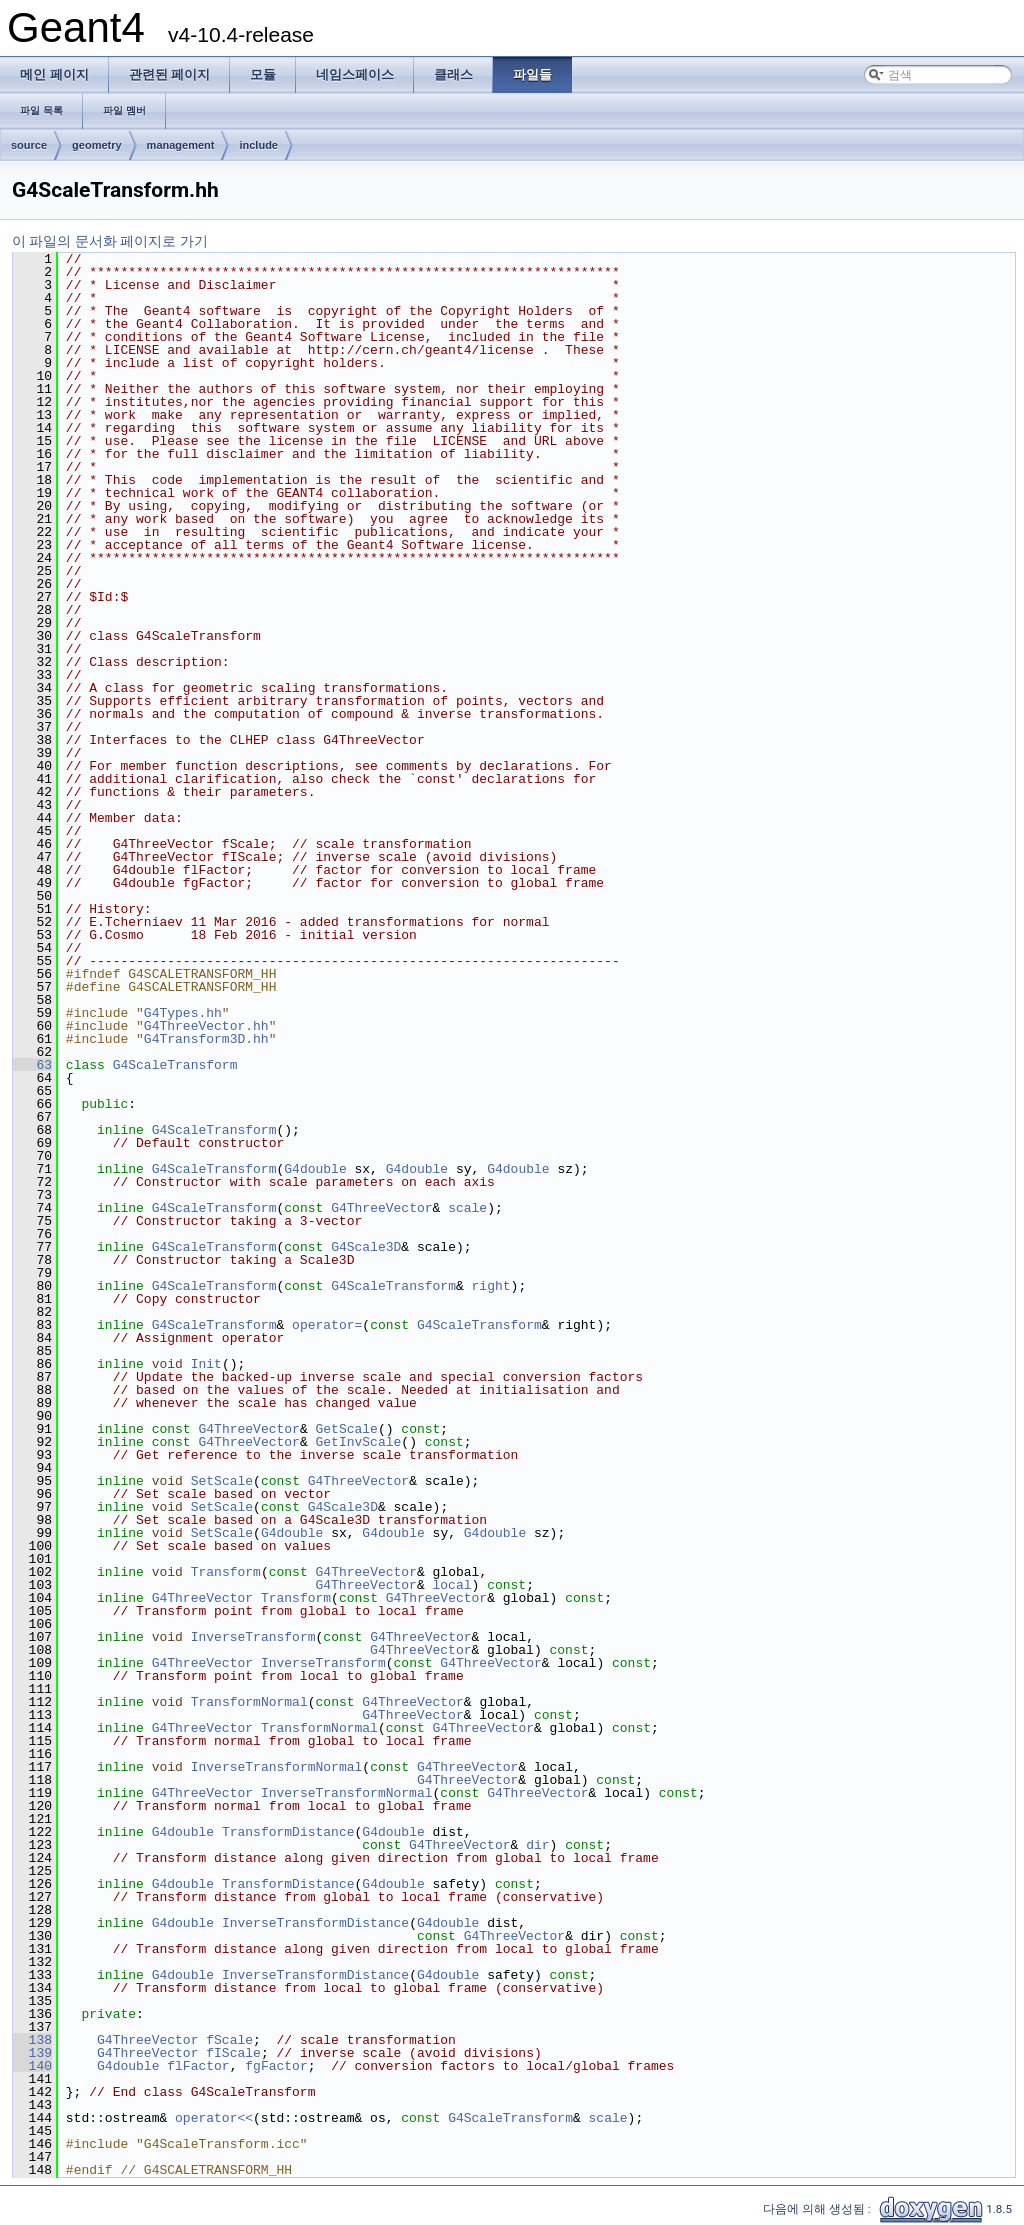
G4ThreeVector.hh (206, 1026)
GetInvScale (359, 1442)
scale (467, 1208)
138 (32, 2040)
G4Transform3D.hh (206, 1039)
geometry (97, 145)
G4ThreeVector (381, 1208)
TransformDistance (288, 1832)
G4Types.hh (183, 1013)
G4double (315, 1169)
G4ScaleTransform (175, 1065)
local (451, 1585)
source (29, 145)
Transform (226, 1572)
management (181, 145)
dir (537, 1845)
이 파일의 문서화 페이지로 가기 (110, 241)
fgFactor (276, 2066)
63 (32, 1065)
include (258, 145)
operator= (327, 1325)
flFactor (198, 2066)
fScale (229, 2040)
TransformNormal (249, 1702)
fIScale (233, 2053)
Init (206, 1364)
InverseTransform (253, 1637)
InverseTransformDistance (315, 1923)
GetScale (347, 1429)
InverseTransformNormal (277, 1767)
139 (32, 2053)
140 (32, 2066)
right (491, 1286)
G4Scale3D (366, 1247)
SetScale (222, 1481)
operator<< (214, 2118)
